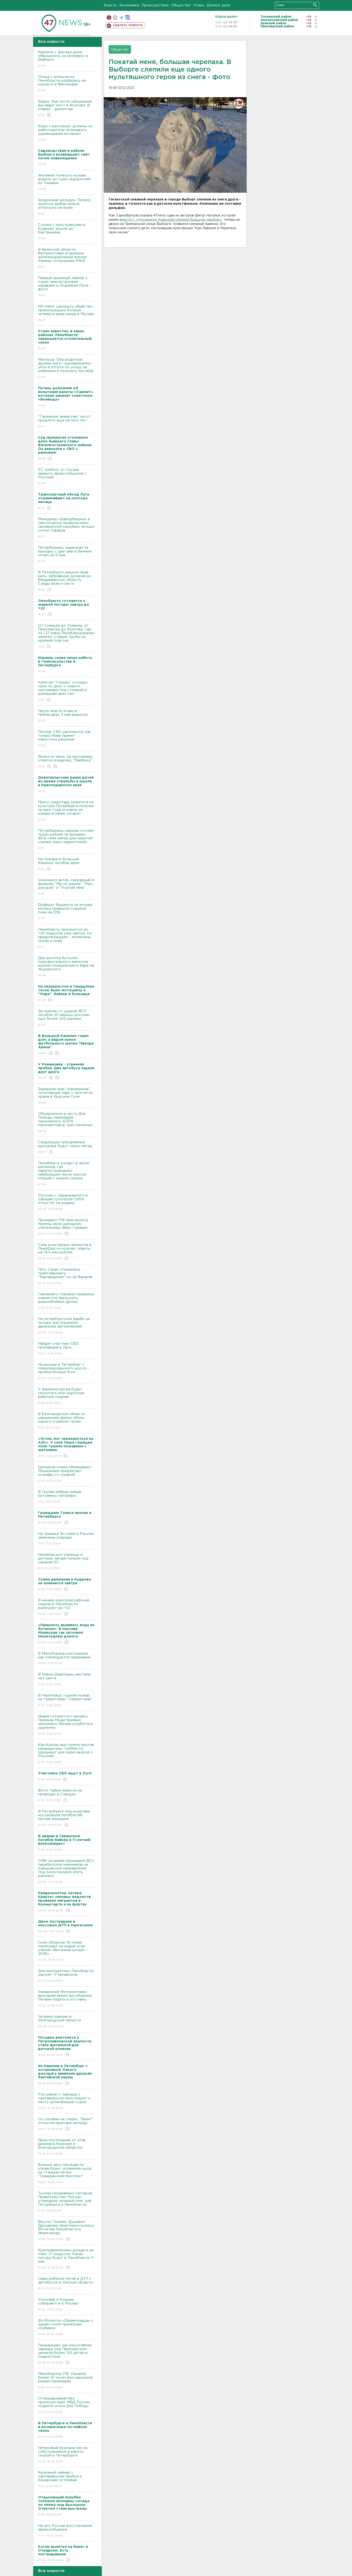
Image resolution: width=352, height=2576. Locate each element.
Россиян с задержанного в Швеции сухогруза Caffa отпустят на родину (66, 1202)
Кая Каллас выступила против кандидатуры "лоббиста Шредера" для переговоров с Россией (66, 1753)
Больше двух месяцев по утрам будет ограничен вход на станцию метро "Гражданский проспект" (66, 2173)
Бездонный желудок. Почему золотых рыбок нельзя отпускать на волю (66, 207)
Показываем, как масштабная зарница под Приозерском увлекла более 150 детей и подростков (66, 2354)
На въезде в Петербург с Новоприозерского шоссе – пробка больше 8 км (66, 1371)
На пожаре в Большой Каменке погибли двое (66, 864)
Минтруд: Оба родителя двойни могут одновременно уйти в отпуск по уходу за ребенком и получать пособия (66, 368)
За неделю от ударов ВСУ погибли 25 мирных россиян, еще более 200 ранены (66, 1018)
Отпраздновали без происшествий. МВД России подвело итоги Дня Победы (66, 2405)
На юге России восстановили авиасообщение (66, 2531)
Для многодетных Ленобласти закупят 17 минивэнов (66, 1976)
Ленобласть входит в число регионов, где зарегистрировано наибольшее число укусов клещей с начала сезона (66, 1174)
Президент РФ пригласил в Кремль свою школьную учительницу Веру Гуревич (66, 1227)
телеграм (121, 17)
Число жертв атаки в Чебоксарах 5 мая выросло (66, 716)
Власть (110, 5)
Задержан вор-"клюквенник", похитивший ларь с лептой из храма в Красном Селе (66, 1096)
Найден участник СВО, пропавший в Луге (66, 1349)
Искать (315, 5)
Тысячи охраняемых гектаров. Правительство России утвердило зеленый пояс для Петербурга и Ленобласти (66, 2202)
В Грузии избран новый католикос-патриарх (66, 1497)
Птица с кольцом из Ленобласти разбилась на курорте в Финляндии (66, 83)
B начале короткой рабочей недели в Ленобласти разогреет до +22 (66, 1607)
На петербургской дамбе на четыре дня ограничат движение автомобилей (66, 1326)
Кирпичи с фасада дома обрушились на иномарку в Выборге (66, 59)
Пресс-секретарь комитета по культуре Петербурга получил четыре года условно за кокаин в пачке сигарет (66, 811)
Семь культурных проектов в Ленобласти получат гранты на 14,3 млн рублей (66, 1251)
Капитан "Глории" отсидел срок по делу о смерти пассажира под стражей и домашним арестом (66, 691)
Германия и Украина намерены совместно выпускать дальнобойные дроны (66, 1301)
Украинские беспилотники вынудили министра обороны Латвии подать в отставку (66, 1999)
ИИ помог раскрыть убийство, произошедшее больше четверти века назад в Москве (66, 313)
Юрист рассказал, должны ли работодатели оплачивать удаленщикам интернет (66, 133)
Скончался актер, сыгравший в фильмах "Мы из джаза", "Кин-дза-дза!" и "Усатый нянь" (66, 887)
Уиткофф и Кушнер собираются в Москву (66, 2305)
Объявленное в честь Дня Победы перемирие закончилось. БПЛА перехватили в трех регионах (66, 1122)
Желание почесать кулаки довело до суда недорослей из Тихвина (66, 182)
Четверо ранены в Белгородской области (66, 2021)
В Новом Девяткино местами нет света (66, 1679)
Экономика (129, 5)
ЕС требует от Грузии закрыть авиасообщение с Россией (66, 476)
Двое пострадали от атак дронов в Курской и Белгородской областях (66, 2147)
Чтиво (198, 5)
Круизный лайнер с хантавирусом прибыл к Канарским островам (66, 2479)
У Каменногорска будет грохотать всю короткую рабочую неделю (66, 1396)
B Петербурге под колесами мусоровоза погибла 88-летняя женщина (66, 1818)
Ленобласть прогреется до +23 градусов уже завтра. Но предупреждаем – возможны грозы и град (66, 938)
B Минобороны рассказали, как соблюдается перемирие (66, 1658)
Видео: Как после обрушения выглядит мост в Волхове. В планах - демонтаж (66, 108)
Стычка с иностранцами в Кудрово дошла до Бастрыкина (66, 231)
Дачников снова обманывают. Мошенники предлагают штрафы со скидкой (66, 1474)
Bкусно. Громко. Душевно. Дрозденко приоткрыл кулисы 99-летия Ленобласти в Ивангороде (66, 2230)
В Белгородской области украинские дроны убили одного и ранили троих (66, 1421)
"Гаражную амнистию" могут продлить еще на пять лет (66, 421)
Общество (181, 5)
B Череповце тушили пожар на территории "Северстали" (66, 1700)
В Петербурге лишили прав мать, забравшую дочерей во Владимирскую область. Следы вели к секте (66, 581)
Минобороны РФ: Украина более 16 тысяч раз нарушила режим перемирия (66, 2380)
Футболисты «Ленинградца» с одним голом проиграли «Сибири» (66, 2327)
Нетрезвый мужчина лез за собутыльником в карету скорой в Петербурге (66, 2455)
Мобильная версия (109, 17)
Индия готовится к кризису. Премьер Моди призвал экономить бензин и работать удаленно (66, 1725)
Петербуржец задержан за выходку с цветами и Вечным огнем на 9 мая (66, 554)
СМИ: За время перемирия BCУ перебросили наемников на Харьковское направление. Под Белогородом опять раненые (66, 1871)
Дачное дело (218, 5)
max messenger (127, 17)
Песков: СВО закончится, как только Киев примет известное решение (66, 739)
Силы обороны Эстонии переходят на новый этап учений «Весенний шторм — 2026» (66, 1951)
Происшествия (155, 5)
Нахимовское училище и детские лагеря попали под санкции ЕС (66, 1561)
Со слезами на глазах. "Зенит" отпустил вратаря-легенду (66, 2124)
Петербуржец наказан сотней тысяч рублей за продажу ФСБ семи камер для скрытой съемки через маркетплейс (66, 839)
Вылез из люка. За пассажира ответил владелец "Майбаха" (66, 761)
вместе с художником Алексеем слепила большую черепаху (171, 219)
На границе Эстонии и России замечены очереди (66, 1539)
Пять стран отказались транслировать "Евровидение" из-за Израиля (66, 1276)
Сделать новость (128, 25)
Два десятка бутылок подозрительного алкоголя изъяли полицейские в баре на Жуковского (66, 966)
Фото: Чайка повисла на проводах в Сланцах (66, 1795)
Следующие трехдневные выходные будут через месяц (66, 1147)
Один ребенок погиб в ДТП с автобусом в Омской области (66, 2284)
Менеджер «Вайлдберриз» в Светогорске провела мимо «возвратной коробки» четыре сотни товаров (66, 528)
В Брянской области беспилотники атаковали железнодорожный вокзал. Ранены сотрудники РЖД (66, 258)
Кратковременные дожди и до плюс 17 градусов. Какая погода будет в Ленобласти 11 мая (66, 2259)
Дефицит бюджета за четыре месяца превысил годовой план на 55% (66, 911)
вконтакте (115, 17)
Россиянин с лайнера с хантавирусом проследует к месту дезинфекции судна (66, 2101)
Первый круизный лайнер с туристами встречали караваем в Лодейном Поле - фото (66, 286)
